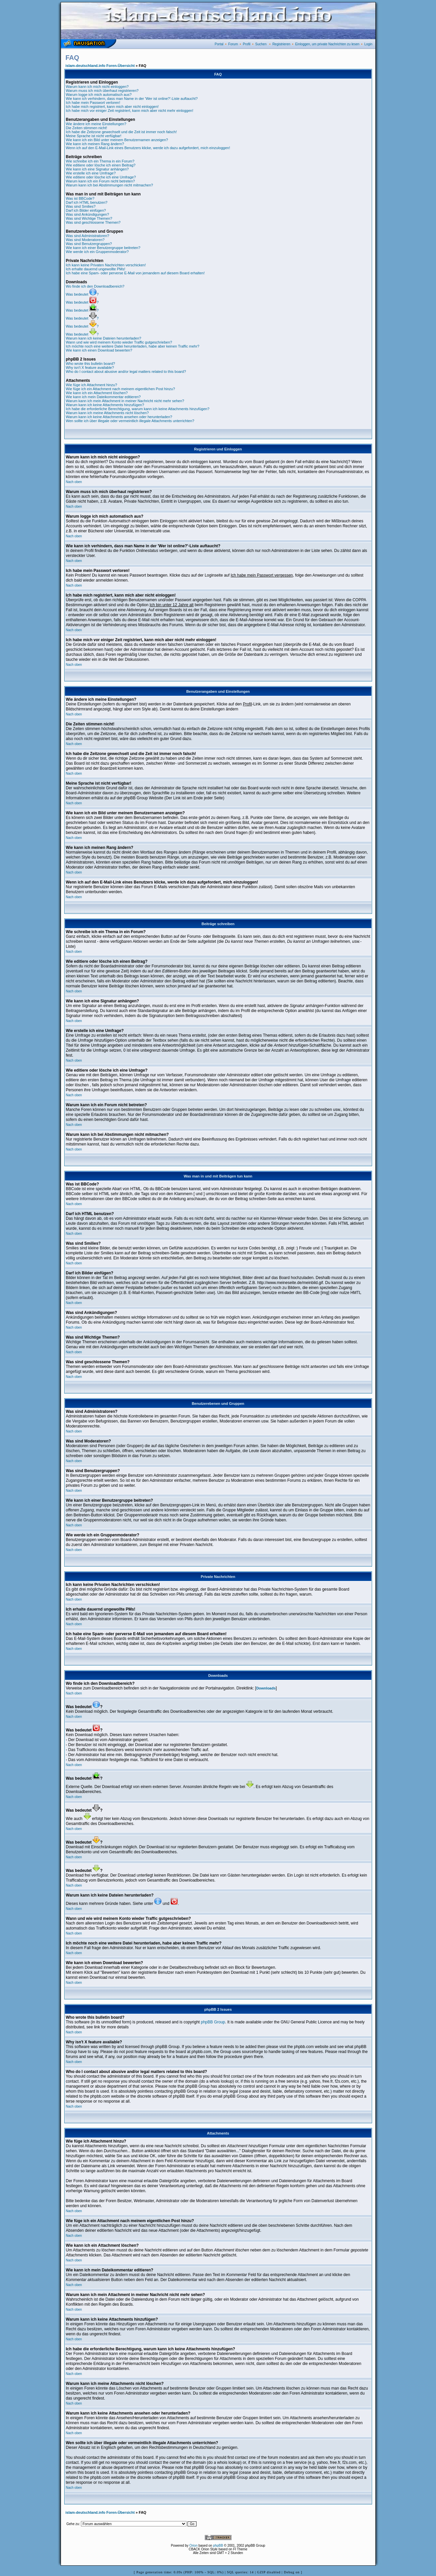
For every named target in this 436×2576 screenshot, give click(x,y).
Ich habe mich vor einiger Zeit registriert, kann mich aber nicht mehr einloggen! (130, 111)
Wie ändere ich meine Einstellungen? (96, 124)
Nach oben (74, 482)
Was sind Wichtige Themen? (89, 218)
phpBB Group (213, 2022)
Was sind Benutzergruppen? (89, 244)
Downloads (266, 1688)
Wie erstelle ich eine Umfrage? (91, 173)
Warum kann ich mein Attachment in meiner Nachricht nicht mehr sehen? (125, 401)
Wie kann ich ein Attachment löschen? (97, 393)
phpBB (218, 2545)
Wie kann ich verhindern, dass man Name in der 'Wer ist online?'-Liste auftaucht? (132, 99)
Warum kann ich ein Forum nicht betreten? (100, 181)
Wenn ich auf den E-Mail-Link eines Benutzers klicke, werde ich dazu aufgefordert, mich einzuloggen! (148, 148)
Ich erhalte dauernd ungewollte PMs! (96, 269)
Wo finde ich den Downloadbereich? (95, 286)
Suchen (260, 44)
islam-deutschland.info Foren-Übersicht (100, 66)
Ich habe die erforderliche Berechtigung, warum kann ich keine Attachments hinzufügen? (138, 409)
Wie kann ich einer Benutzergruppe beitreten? (103, 248)
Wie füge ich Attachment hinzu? (91, 385)
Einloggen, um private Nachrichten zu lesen (327, 44)
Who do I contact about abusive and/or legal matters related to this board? (126, 372)
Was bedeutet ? (82, 294)
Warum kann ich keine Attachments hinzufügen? (105, 405)
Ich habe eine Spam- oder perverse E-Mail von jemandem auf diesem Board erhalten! (135, 273)
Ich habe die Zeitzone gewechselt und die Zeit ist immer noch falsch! (121, 132)
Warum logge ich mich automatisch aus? (99, 95)
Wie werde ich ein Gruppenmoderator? (97, 252)
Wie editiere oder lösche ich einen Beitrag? (101, 165)
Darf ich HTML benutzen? (87, 202)
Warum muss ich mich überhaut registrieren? (102, 91)
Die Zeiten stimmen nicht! (86, 128)
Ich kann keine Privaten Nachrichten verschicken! (106, 265)
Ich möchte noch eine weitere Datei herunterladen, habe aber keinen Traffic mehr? (133, 346)
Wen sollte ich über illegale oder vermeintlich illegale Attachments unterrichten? (130, 421)
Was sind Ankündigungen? (87, 214)
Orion (194, 2545)
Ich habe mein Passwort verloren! (93, 103)
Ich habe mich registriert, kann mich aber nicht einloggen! (112, 107)
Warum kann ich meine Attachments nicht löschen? (107, 413)
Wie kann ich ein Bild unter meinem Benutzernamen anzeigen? (117, 140)
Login (368, 44)
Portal (219, 44)
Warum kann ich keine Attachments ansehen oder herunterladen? (119, 417)
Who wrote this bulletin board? (90, 364)
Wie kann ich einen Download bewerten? (99, 350)
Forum (233, 44)
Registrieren (281, 44)
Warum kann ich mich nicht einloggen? (97, 87)
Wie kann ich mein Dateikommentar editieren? (103, 397)
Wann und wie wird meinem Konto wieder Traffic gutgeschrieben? (119, 342)
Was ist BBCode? (80, 198)
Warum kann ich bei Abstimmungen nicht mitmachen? (109, 185)
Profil (246, 44)
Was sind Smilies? (81, 206)
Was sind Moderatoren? (85, 240)
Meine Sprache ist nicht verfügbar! (94, 136)
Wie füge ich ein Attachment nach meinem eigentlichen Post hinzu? (120, 389)
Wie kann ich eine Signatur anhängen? (97, 169)
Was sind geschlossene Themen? (93, 222)
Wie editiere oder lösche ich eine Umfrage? (101, 177)
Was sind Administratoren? (87, 236)
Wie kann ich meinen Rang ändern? (95, 144)
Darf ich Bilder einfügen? (86, 210)
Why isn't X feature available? (90, 368)
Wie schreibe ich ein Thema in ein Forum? (100, 161)
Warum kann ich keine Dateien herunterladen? (103, 338)
